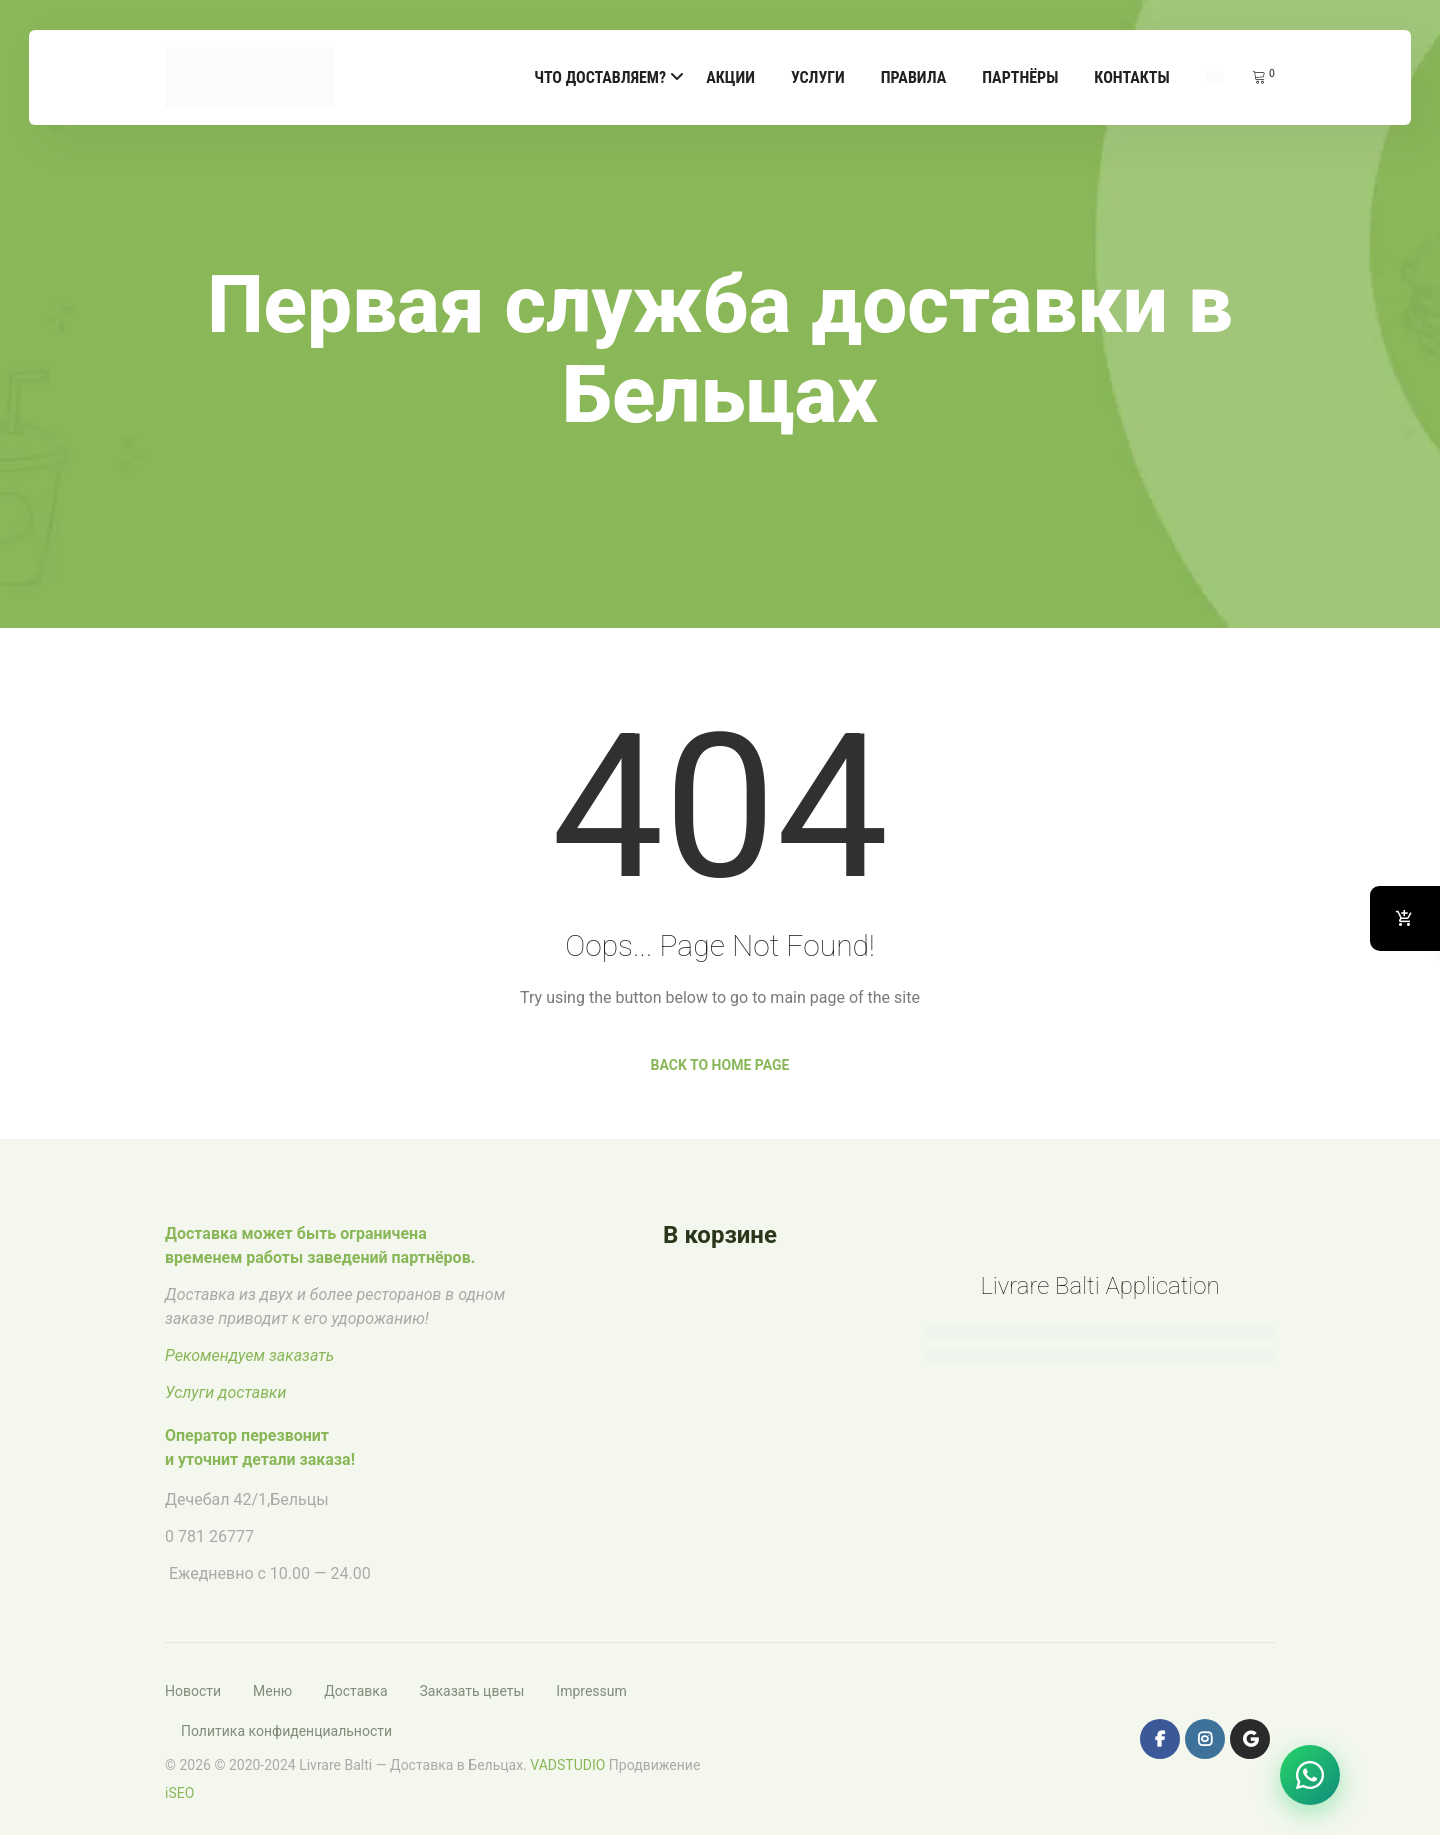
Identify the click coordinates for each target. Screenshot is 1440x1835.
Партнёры (1020, 77)
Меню (272, 1691)
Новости (193, 1691)
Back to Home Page (720, 1065)
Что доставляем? (600, 77)
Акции (730, 77)
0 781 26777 (209, 1536)
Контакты (1131, 77)
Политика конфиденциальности (286, 1731)
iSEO (179, 1793)
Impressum (591, 1691)
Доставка (355, 1691)
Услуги (818, 77)
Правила (913, 77)
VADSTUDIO (567, 1765)
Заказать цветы (472, 1691)
